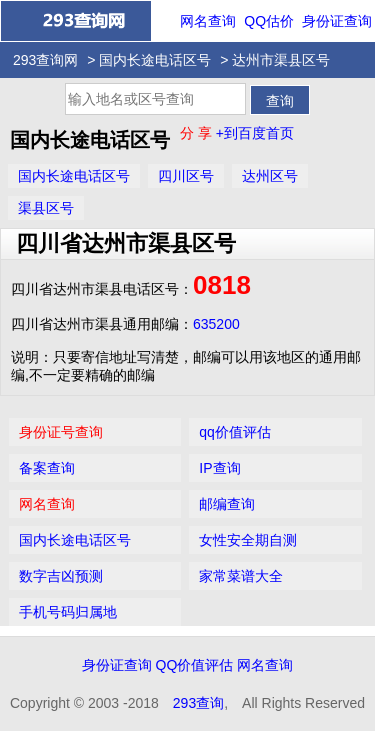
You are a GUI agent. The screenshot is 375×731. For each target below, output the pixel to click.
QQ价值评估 (195, 665)
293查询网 (45, 60)
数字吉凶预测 (61, 576)
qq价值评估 (235, 432)
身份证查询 (337, 21)
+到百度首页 (255, 133)
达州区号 (270, 176)
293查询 (198, 703)
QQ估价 (269, 21)
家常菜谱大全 (241, 576)
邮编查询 (227, 504)
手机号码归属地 (68, 612)
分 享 (198, 133)
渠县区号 (46, 208)
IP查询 (219, 468)
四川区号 (186, 176)
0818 (222, 285)
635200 (216, 324)
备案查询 (47, 468)
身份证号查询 (61, 432)
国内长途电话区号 (155, 60)
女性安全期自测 (248, 540)
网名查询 (208, 21)
